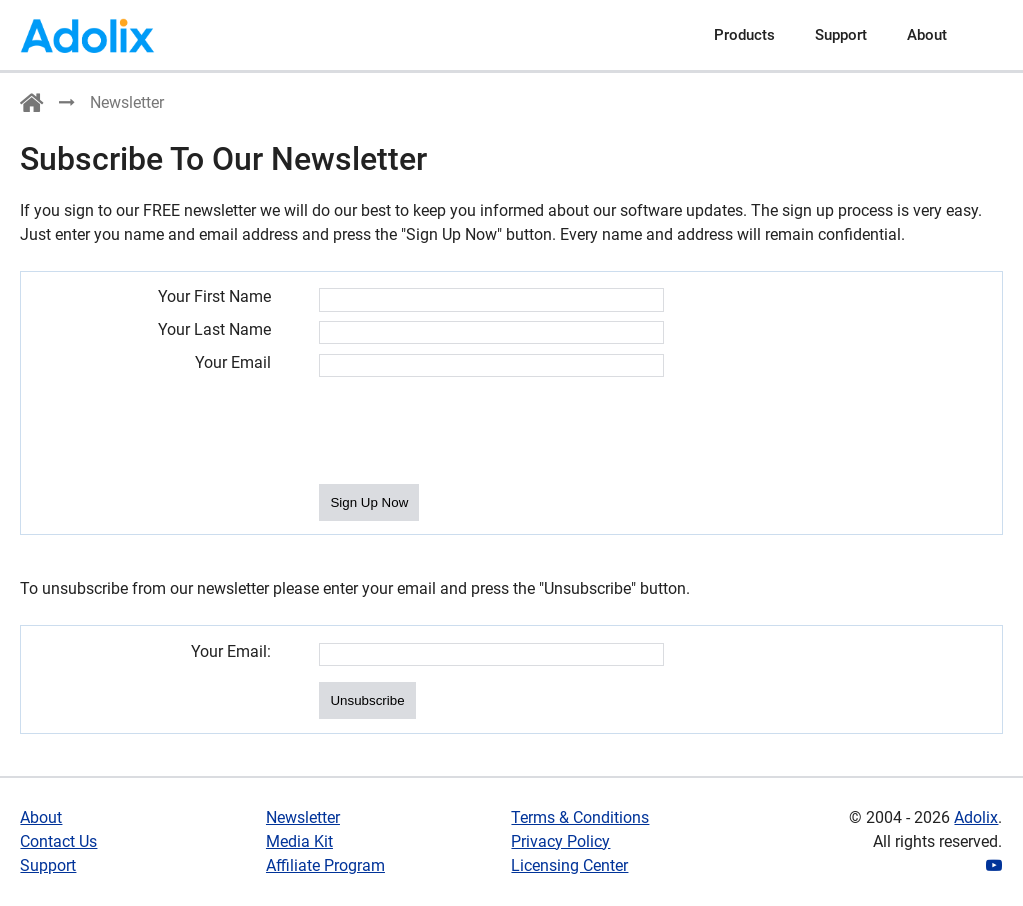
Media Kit (299, 841)
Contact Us (58, 841)
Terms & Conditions (580, 817)
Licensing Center (569, 865)
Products (744, 35)
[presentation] (471, 432)
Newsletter (303, 817)
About (927, 35)
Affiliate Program (325, 865)
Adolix (976, 817)
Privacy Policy (560, 841)
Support (841, 35)
